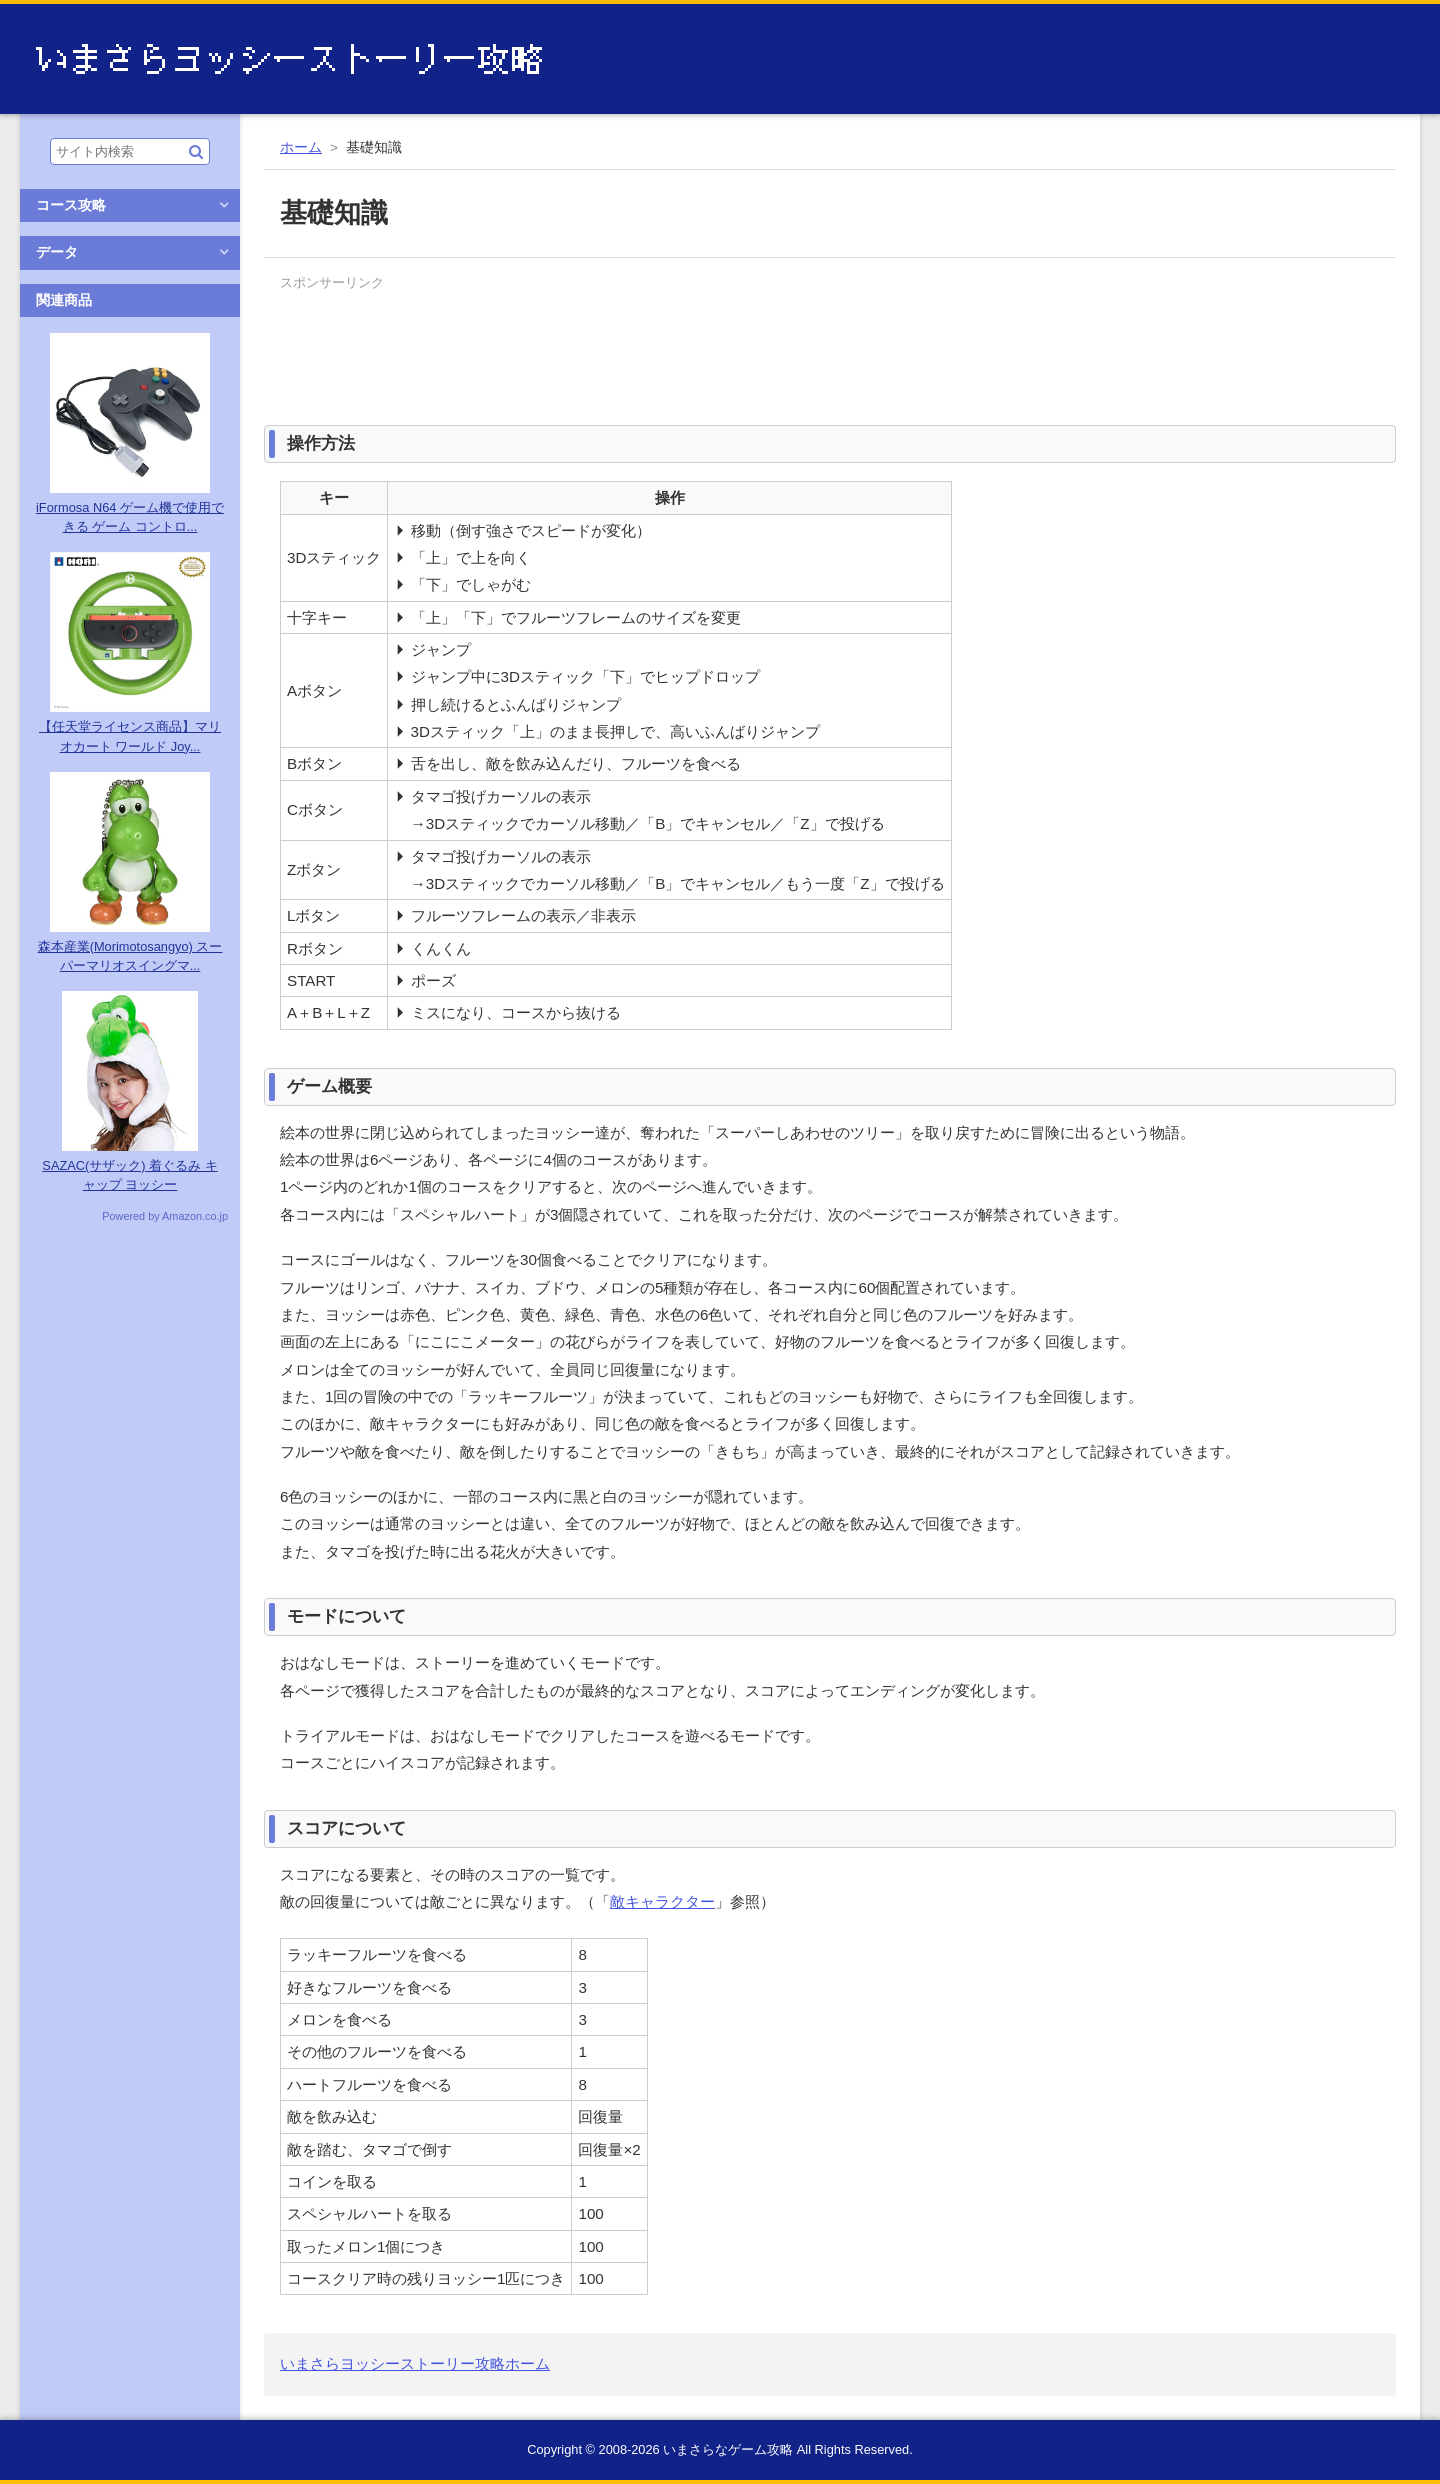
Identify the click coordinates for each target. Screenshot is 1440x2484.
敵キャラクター (662, 1901)
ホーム (301, 147)
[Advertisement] (644, 342)
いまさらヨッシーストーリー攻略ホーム (415, 2363)
